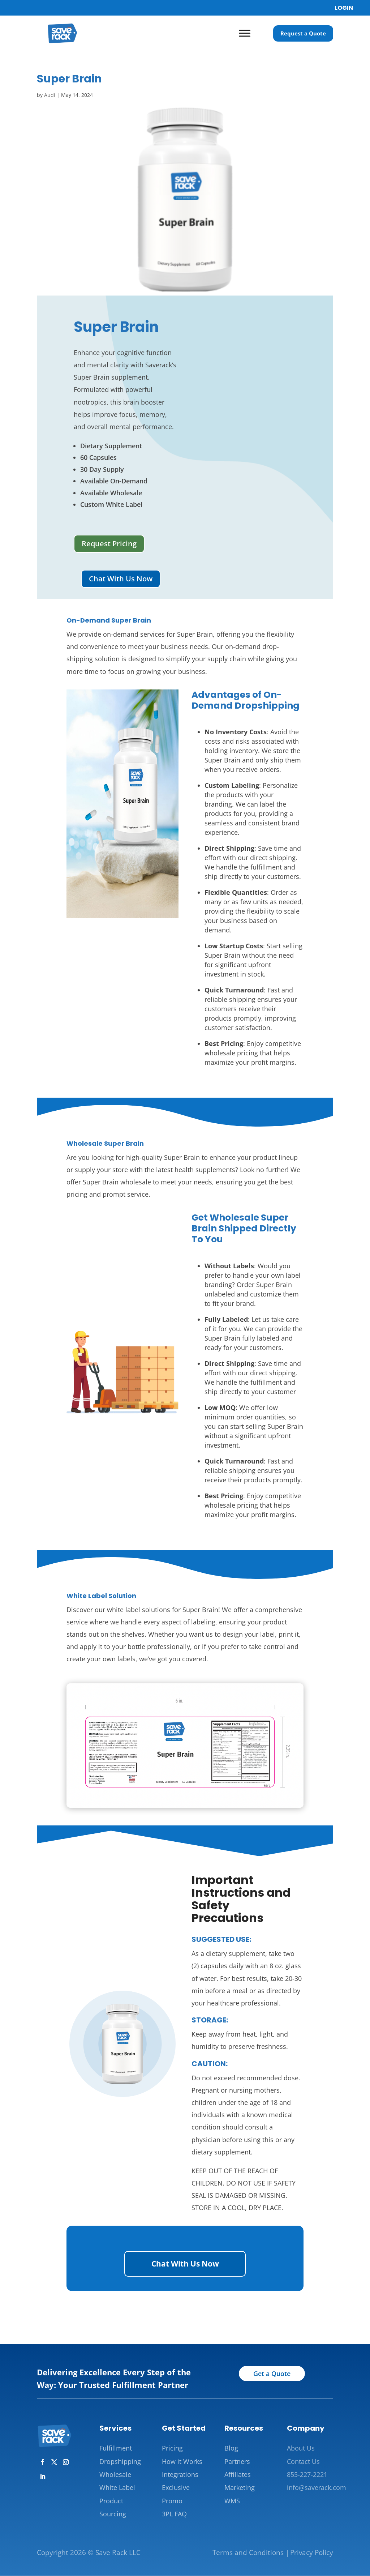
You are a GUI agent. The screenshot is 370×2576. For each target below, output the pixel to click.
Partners (237, 2461)
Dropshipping (120, 2461)
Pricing (172, 2448)
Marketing (239, 2488)
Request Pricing (109, 543)
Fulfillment (115, 2448)
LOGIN (344, 8)
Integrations (180, 2474)
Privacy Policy (311, 2553)
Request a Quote (303, 33)
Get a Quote (272, 2374)
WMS (232, 2501)
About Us (301, 2448)
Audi (49, 94)
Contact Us (303, 2461)
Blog (231, 2448)
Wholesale (115, 2474)
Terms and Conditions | (250, 2553)
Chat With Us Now (120, 579)
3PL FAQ (174, 2514)
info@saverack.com (316, 2488)
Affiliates (237, 2474)
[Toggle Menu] (244, 33)
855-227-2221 (307, 2474)
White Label (117, 2488)
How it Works (182, 2461)
